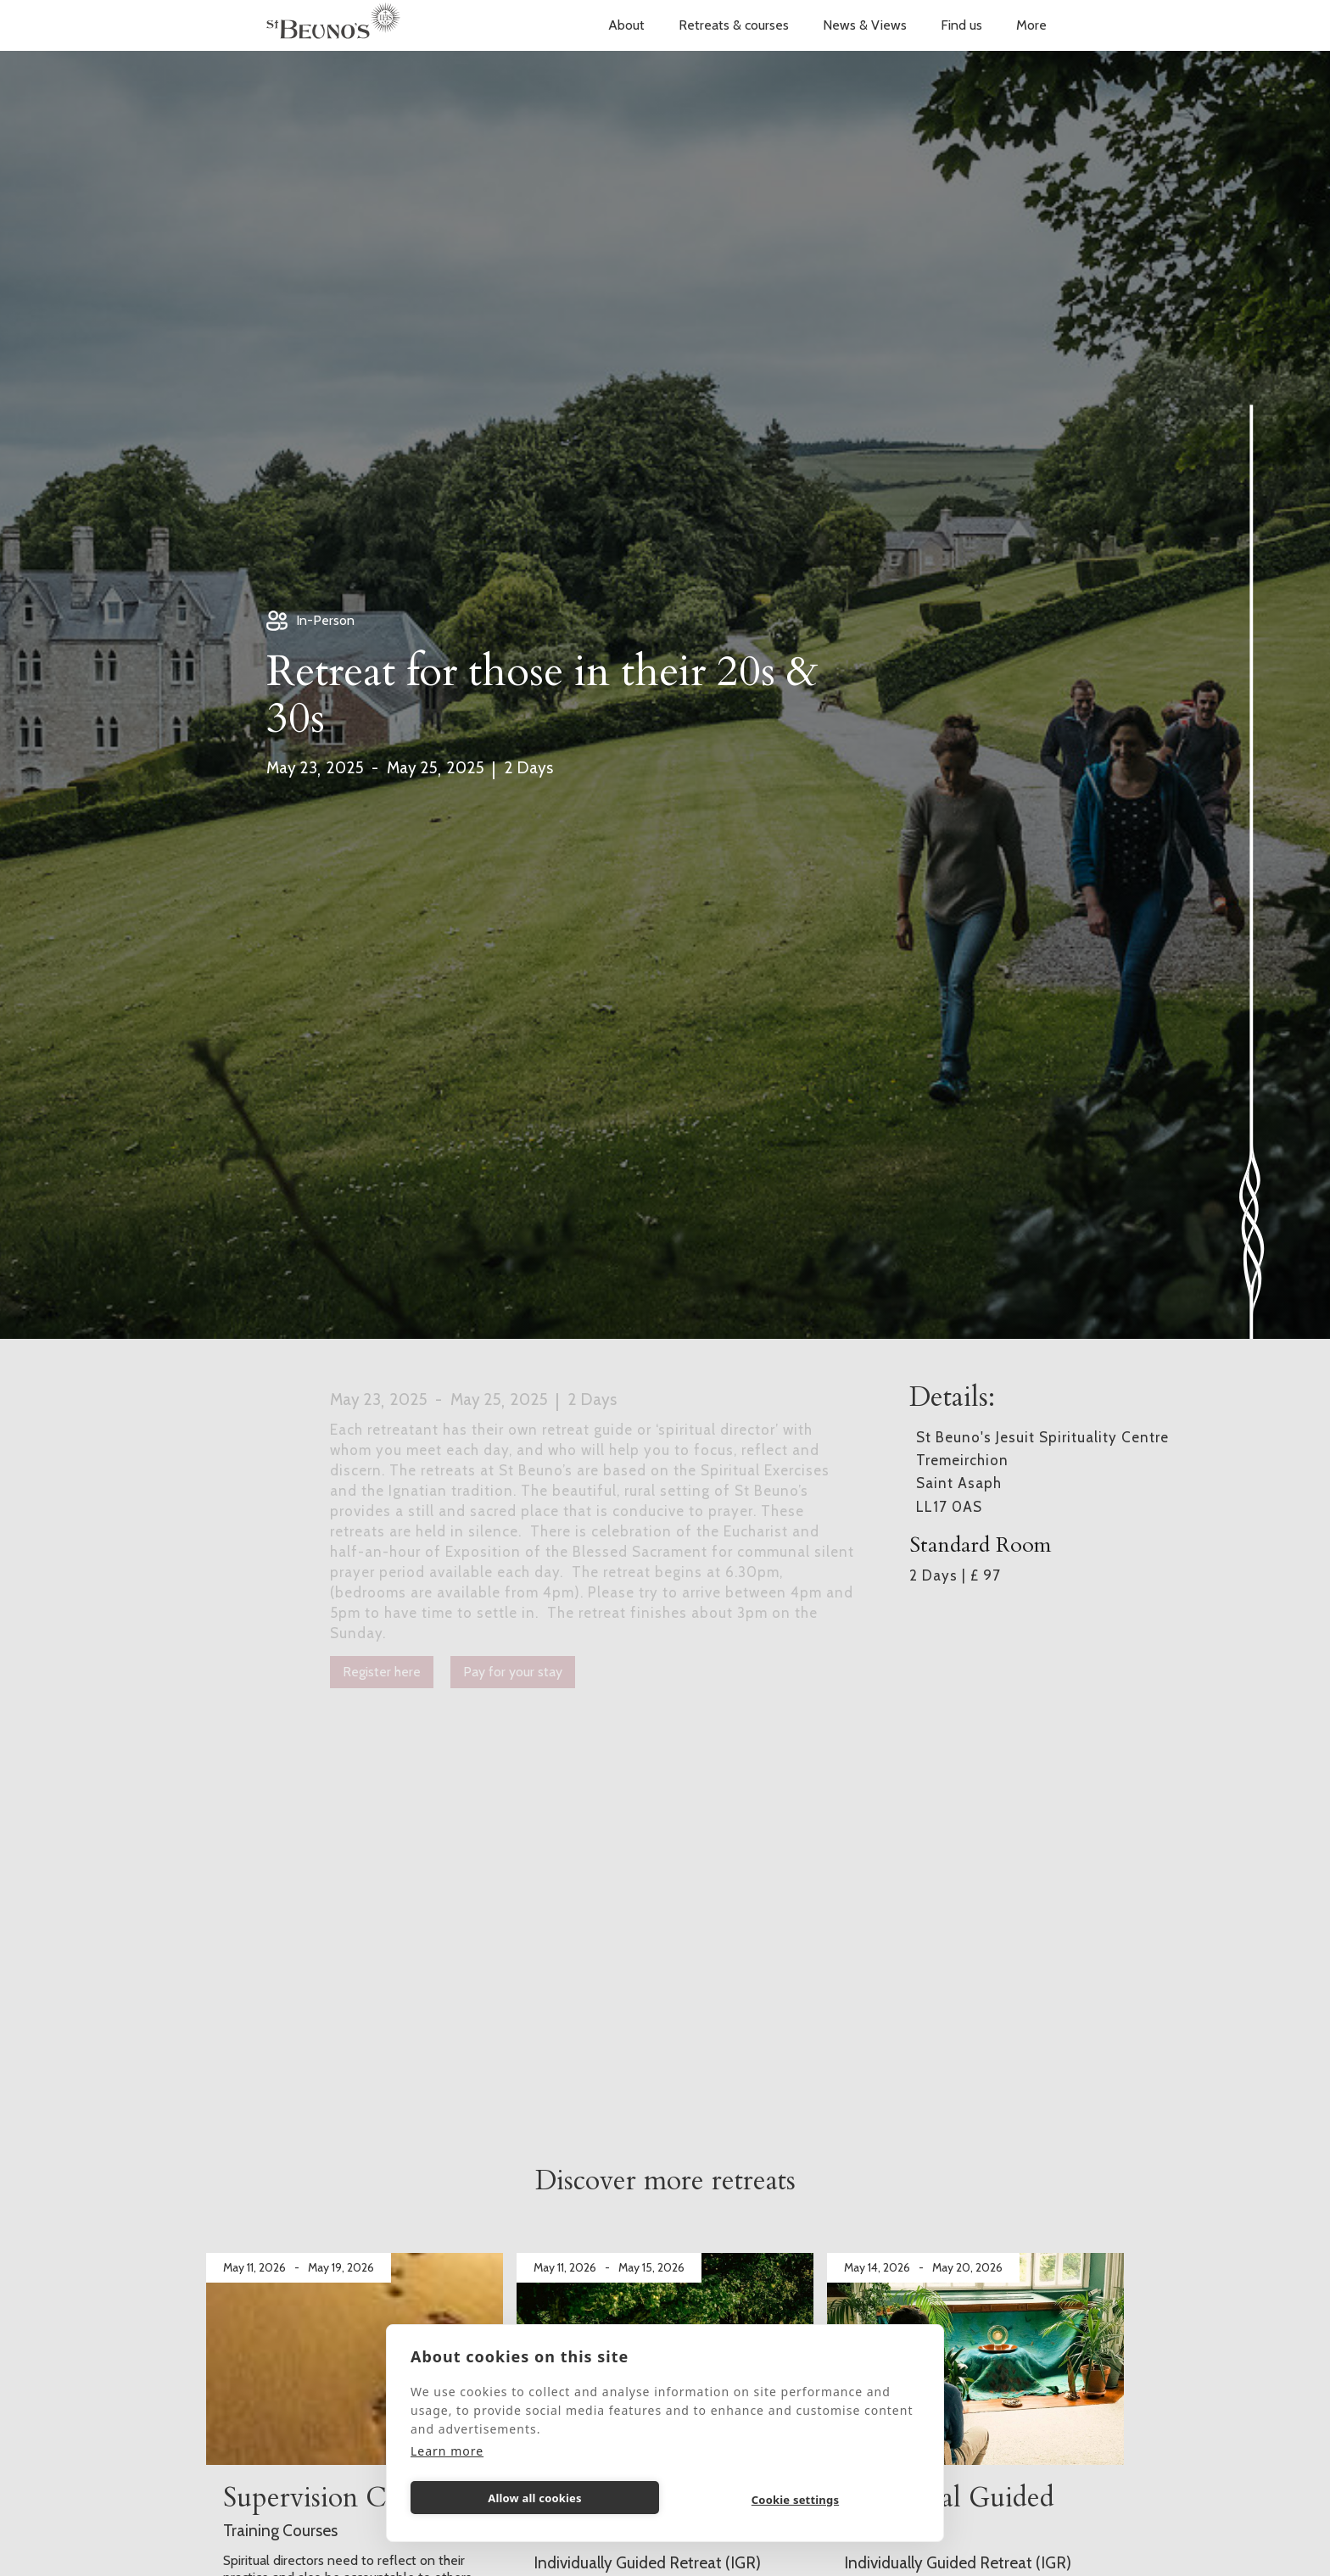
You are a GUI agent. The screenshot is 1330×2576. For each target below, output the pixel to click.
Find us (961, 25)
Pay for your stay (512, 1672)
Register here (382, 1672)
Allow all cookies (535, 2498)
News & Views (865, 25)
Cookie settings (795, 2499)
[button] (626, 25)
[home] (333, 25)
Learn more (447, 2451)
